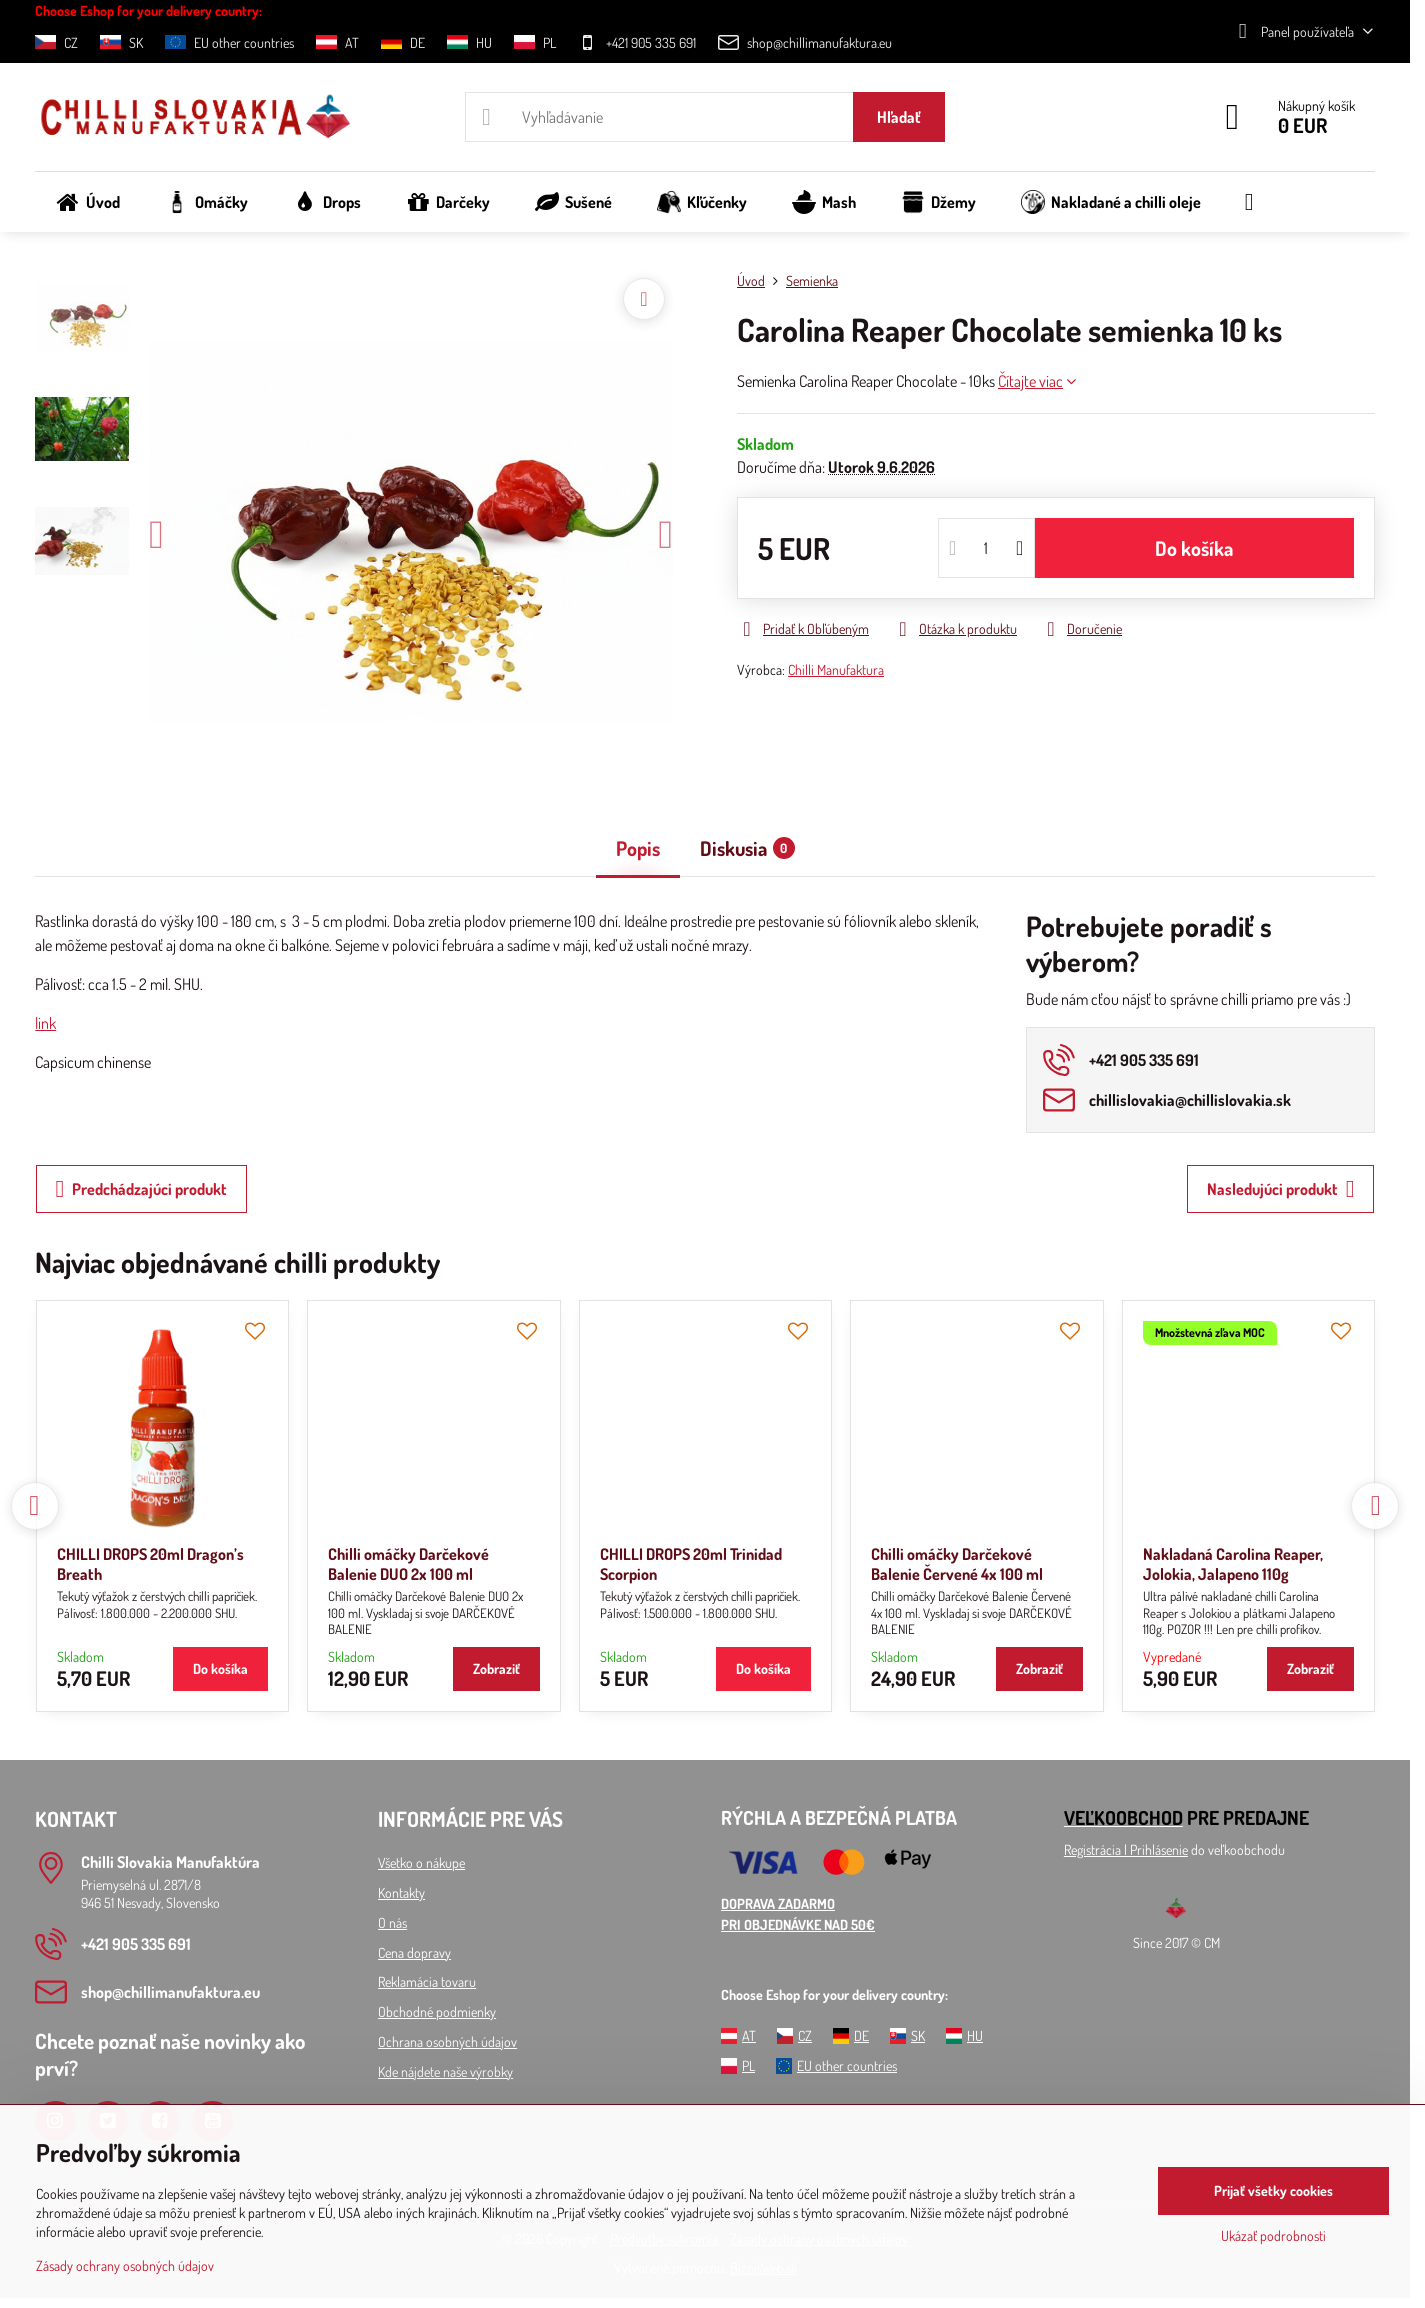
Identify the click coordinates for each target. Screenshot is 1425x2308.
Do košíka (1194, 548)
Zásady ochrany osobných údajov (125, 2265)
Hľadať (899, 117)
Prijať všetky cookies (1273, 2190)
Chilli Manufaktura (836, 669)
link (45, 1023)
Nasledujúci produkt (1281, 1189)
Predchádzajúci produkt (142, 1189)
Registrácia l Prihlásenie (1126, 1849)
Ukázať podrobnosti (1273, 2235)
